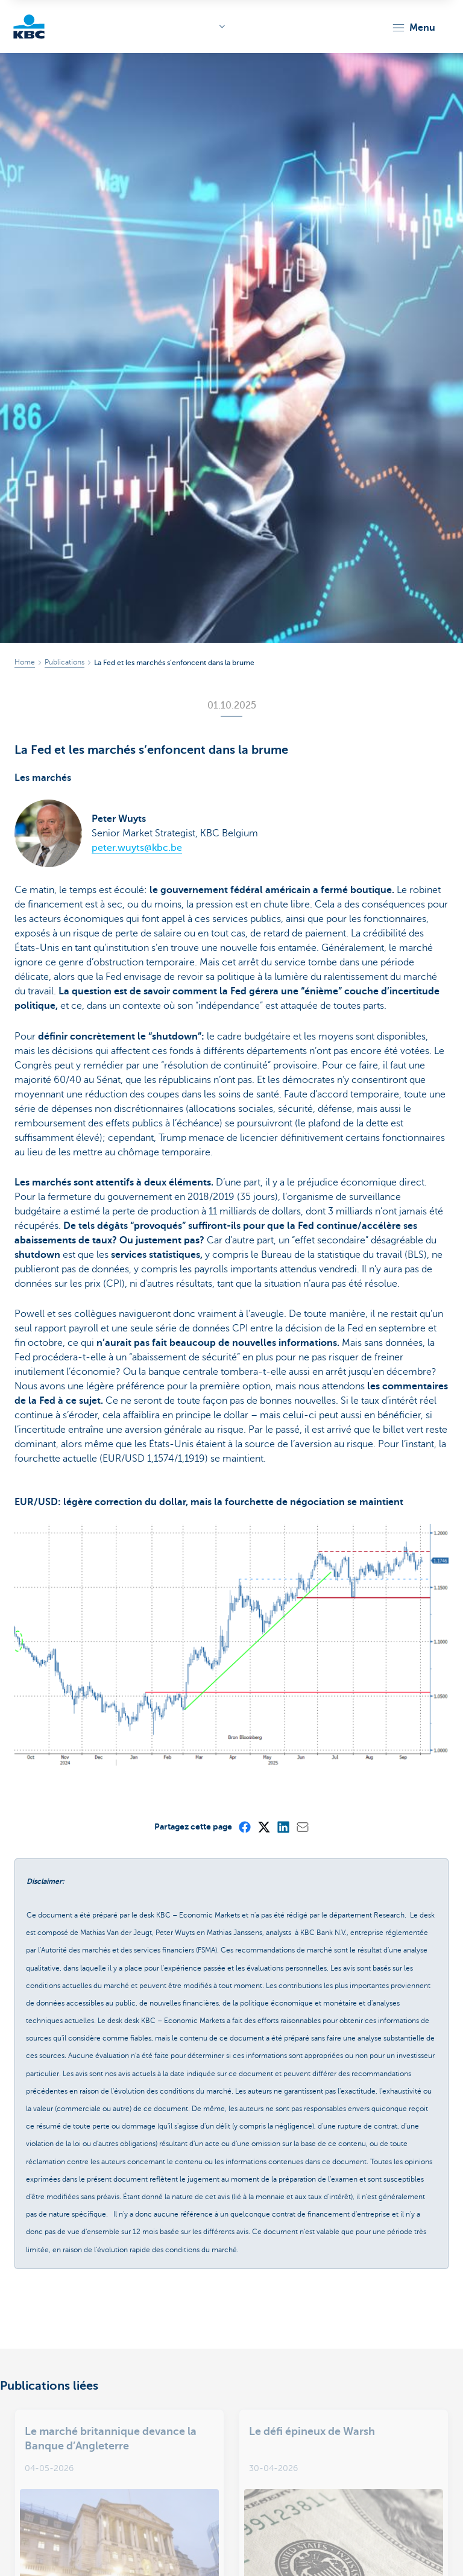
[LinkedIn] (283, 1826)
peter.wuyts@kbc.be (137, 847)
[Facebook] (244, 1826)
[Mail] (302, 1826)
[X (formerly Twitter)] (263, 1826)
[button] (413, 28)
